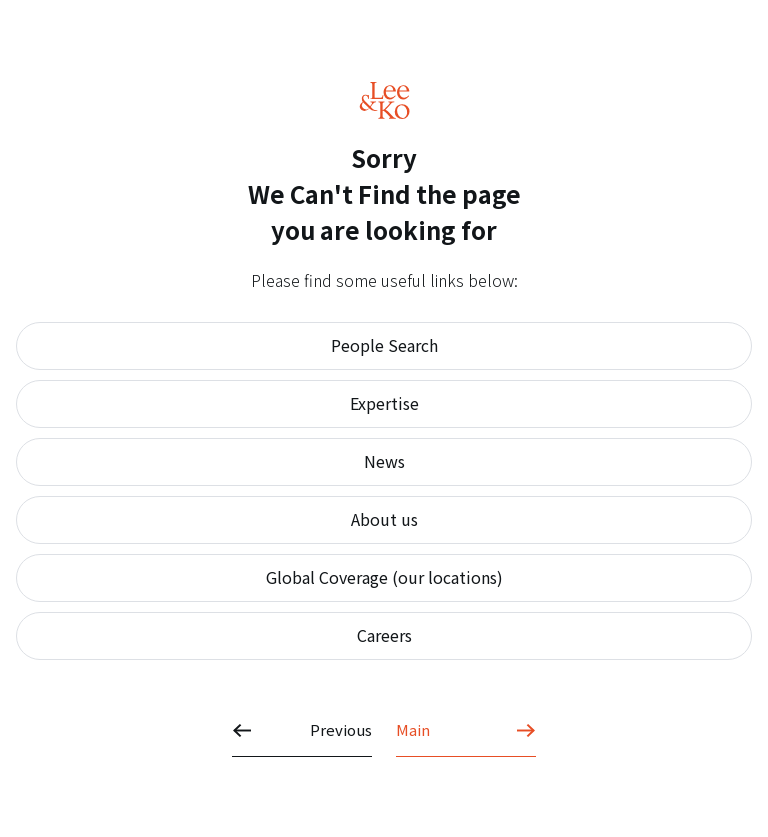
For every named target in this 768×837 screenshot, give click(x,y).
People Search (384, 345)
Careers (384, 635)
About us (384, 519)
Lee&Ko (384, 100)
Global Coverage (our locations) (384, 577)
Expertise (384, 403)
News (384, 461)
